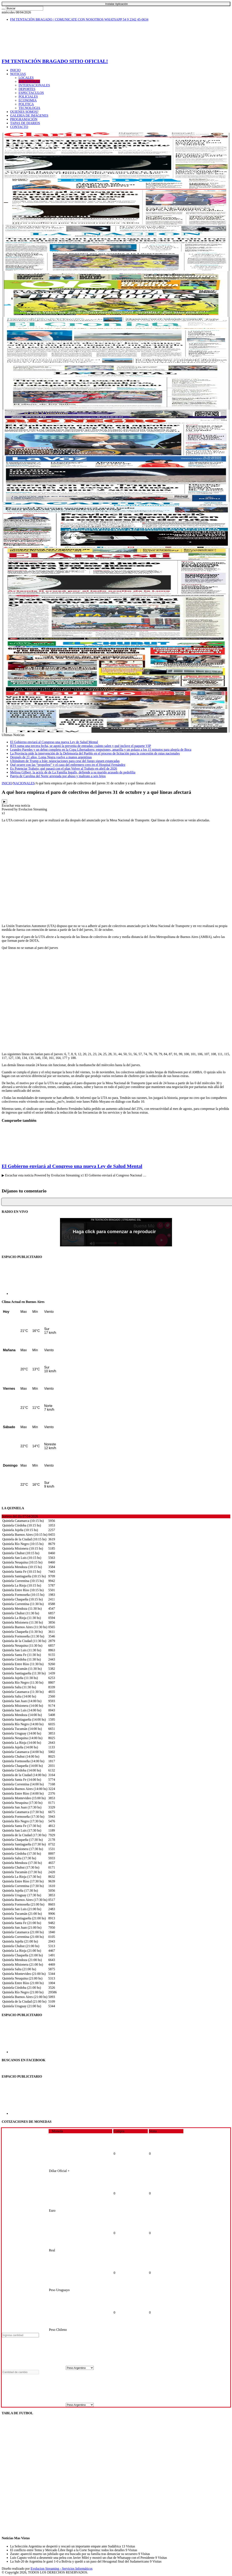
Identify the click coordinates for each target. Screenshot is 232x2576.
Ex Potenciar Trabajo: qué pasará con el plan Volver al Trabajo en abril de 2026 (63, 768)
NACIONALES (29, 81)
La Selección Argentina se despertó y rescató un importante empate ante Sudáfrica (66, 2546)
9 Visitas (131, 2550)
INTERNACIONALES (34, 85)
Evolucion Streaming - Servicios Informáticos (61, 2568)
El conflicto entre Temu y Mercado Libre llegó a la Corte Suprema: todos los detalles (67, 2550)
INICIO (15, 70)
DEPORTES (27, 89)
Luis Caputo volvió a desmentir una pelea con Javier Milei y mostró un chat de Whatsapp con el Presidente (82, 2557)
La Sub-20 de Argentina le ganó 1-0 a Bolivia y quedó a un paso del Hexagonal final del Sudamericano (80, 2561)
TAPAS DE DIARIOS (25, 123)
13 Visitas (128, 2546)
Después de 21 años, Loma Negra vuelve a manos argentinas (51, 757)
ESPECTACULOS (31, 93)
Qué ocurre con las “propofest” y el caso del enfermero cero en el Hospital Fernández (67, 764)
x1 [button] (3, 813)
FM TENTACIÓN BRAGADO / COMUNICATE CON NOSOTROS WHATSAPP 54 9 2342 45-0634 (79, 19)
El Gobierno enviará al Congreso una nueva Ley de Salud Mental (54, 742)
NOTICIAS (18, 74)
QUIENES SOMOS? (24, 111)
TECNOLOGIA (29, 108)
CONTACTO (19, 127)
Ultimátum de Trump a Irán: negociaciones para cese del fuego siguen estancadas (65, 761)
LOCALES (26, 77)
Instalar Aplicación (116, 3)
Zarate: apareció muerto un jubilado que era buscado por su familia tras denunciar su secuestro (74, 2554)
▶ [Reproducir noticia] (4, 801)
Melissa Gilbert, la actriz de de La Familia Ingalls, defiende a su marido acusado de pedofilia (72, 772)
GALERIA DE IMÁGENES (29, 115)
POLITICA (26, 104)
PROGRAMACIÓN (23, 119)
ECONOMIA (28, 100)
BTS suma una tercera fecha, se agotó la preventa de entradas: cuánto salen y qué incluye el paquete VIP (80, 746)
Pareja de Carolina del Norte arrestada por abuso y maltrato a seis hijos (58, 776)
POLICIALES (28, 96)
